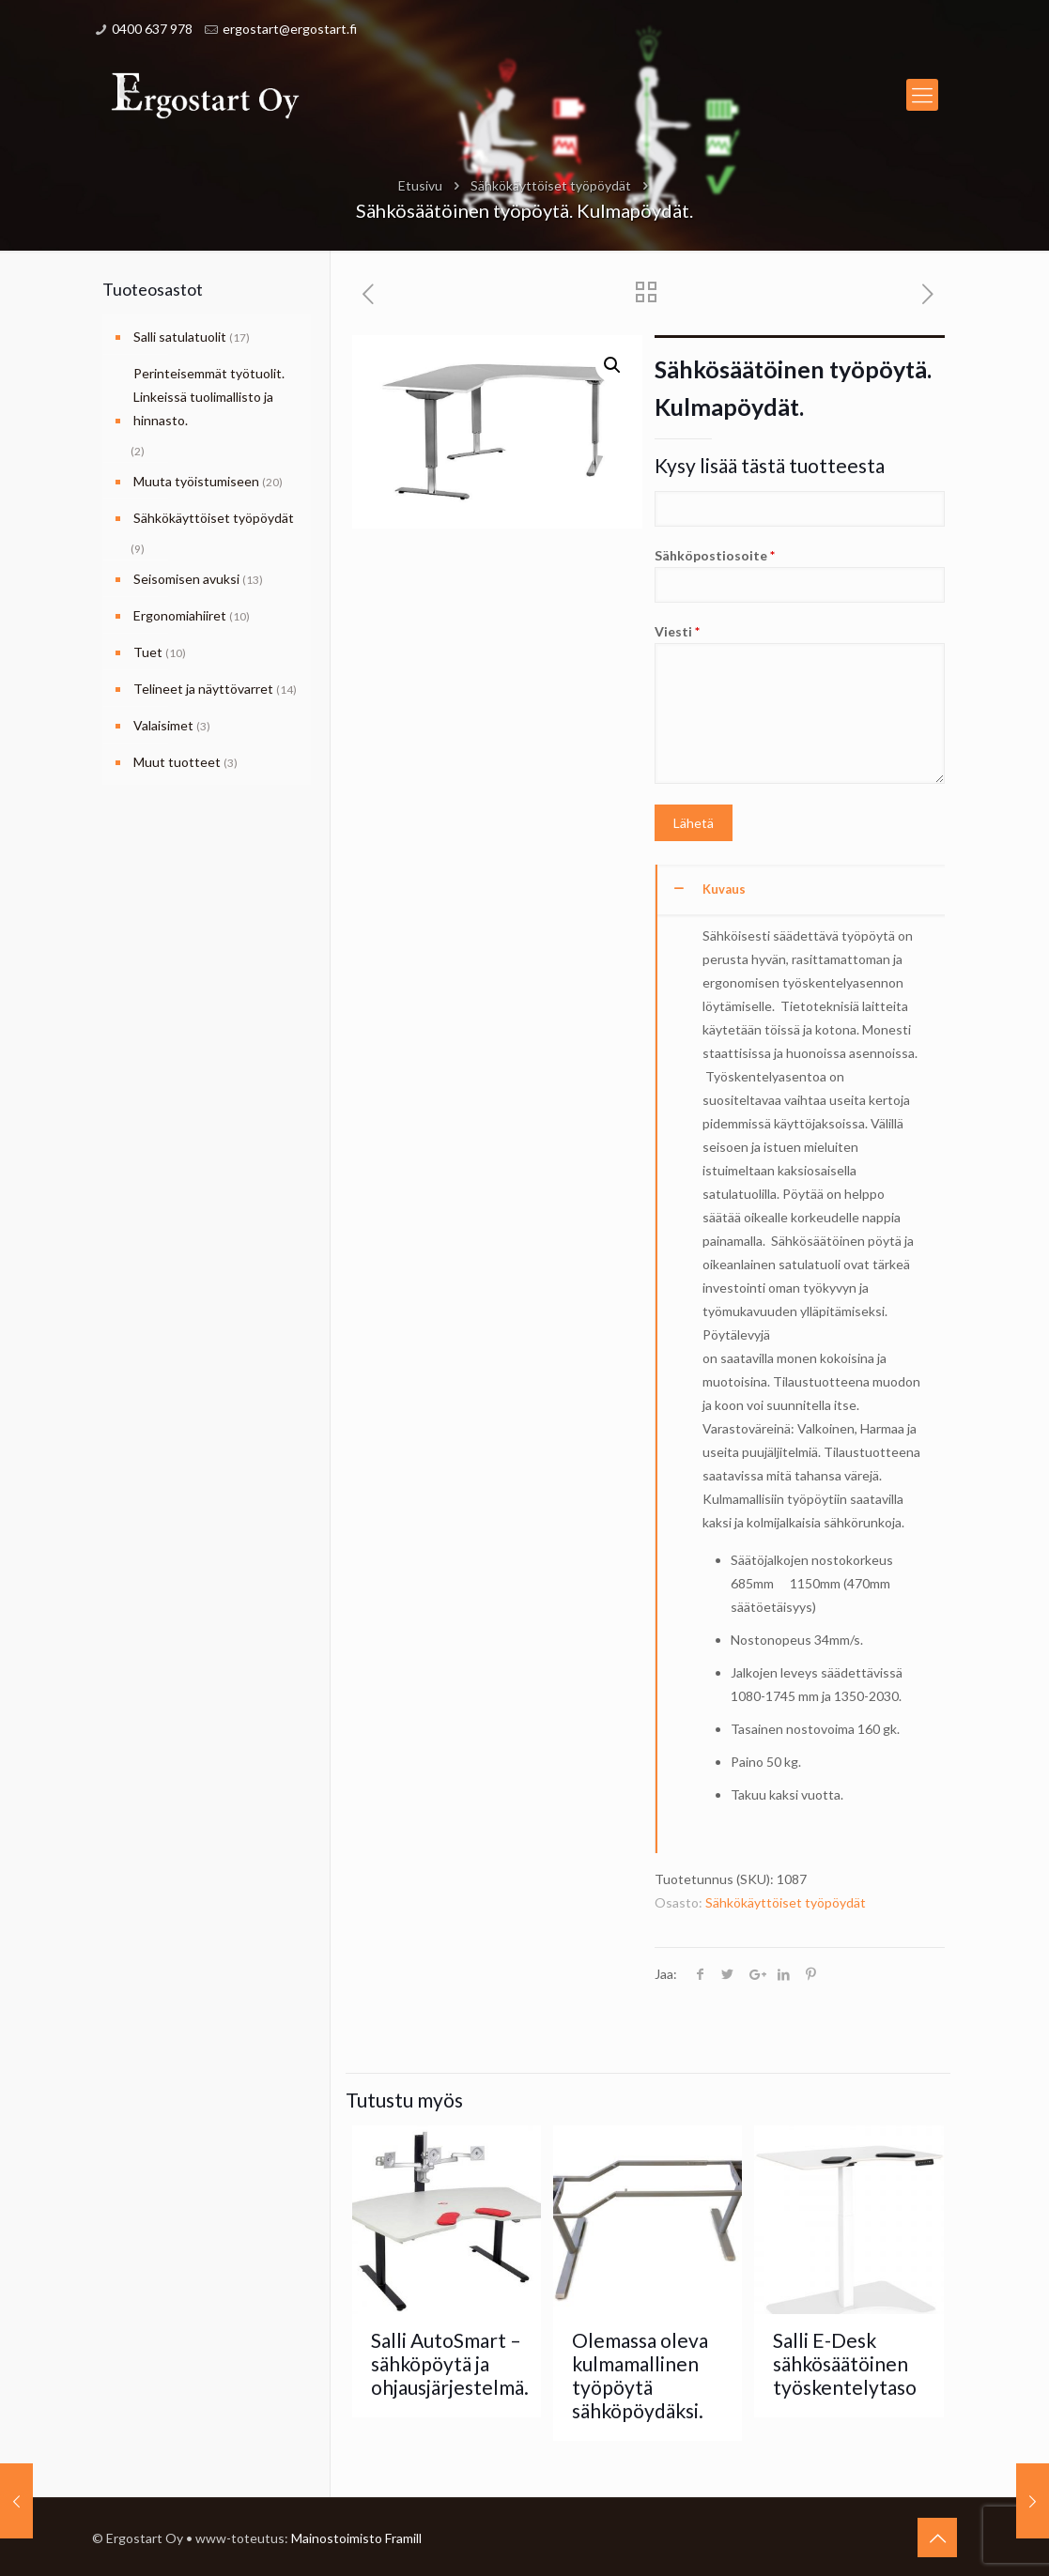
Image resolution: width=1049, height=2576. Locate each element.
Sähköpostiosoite (800, 575)
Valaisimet (163, 725)
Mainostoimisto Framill (356, 2538)
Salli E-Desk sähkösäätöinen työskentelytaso (845, 2363)
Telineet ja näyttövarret (203, 689)
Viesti (800, 703)
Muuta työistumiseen (196, 481)
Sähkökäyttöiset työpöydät (551, 185)
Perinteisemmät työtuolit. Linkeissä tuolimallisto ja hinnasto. (209, 396)
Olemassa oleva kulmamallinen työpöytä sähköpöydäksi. (640, 2375)
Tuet (147, 652)
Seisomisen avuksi (186, 579)
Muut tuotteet (177, 762)
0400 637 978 (152, 29)
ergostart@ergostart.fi (290, 29)
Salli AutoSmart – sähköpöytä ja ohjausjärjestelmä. (450, 2363)
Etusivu (420, 185)
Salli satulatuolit (179, 337)
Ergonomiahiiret (179, 615)
